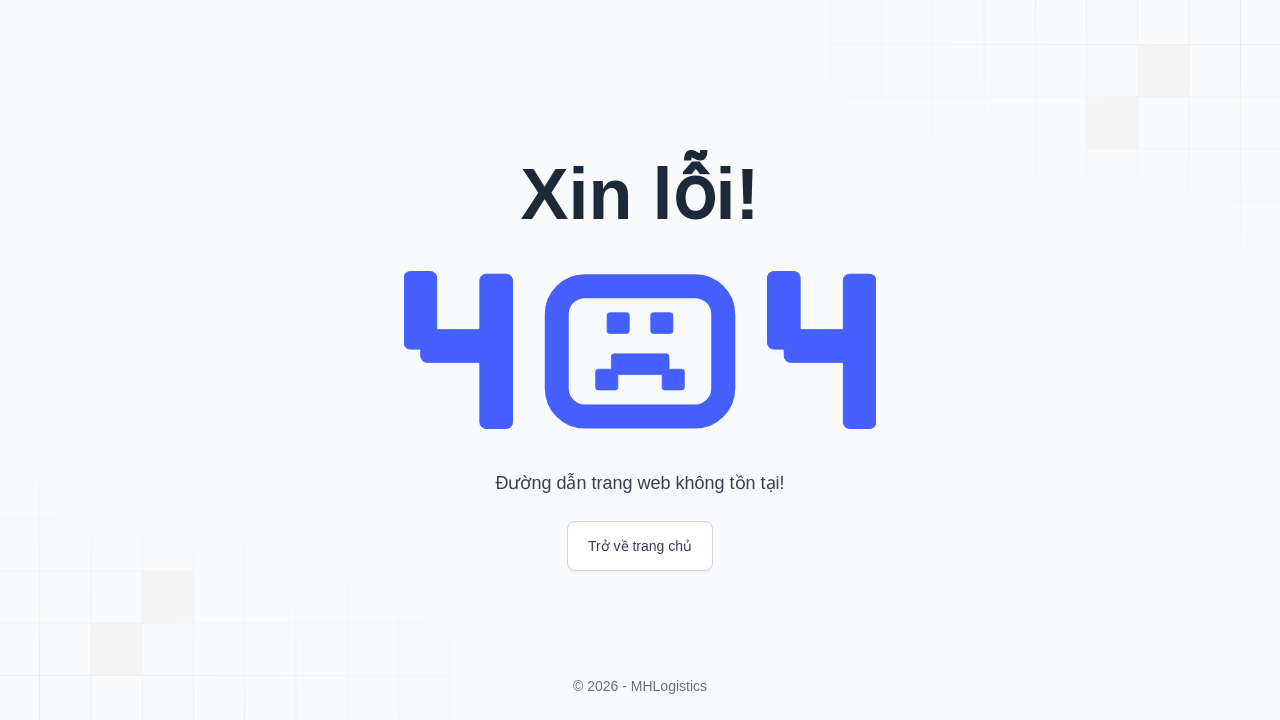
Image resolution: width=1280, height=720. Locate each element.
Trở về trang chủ (640, 546)
